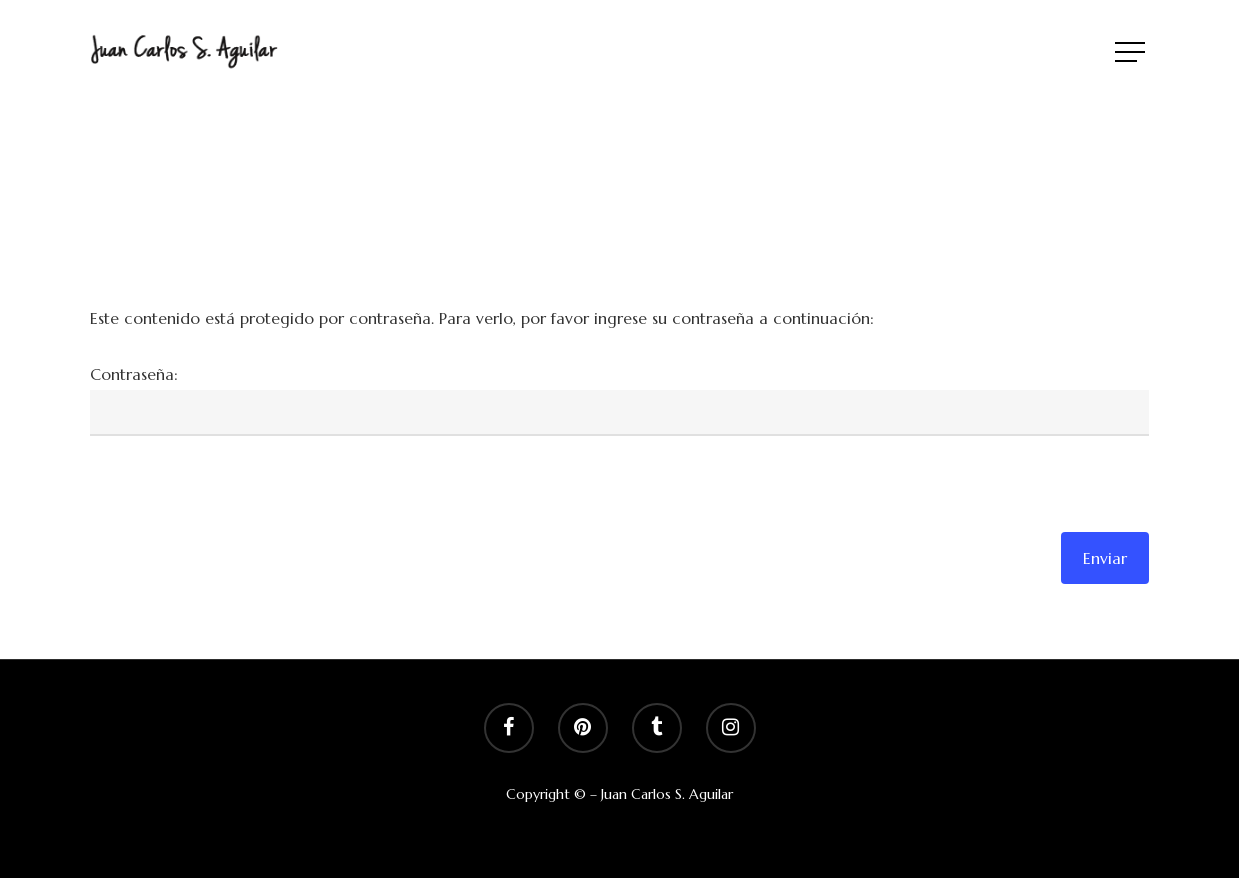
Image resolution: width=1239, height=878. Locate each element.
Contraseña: (134, 374)
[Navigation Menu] (1132, 52)
